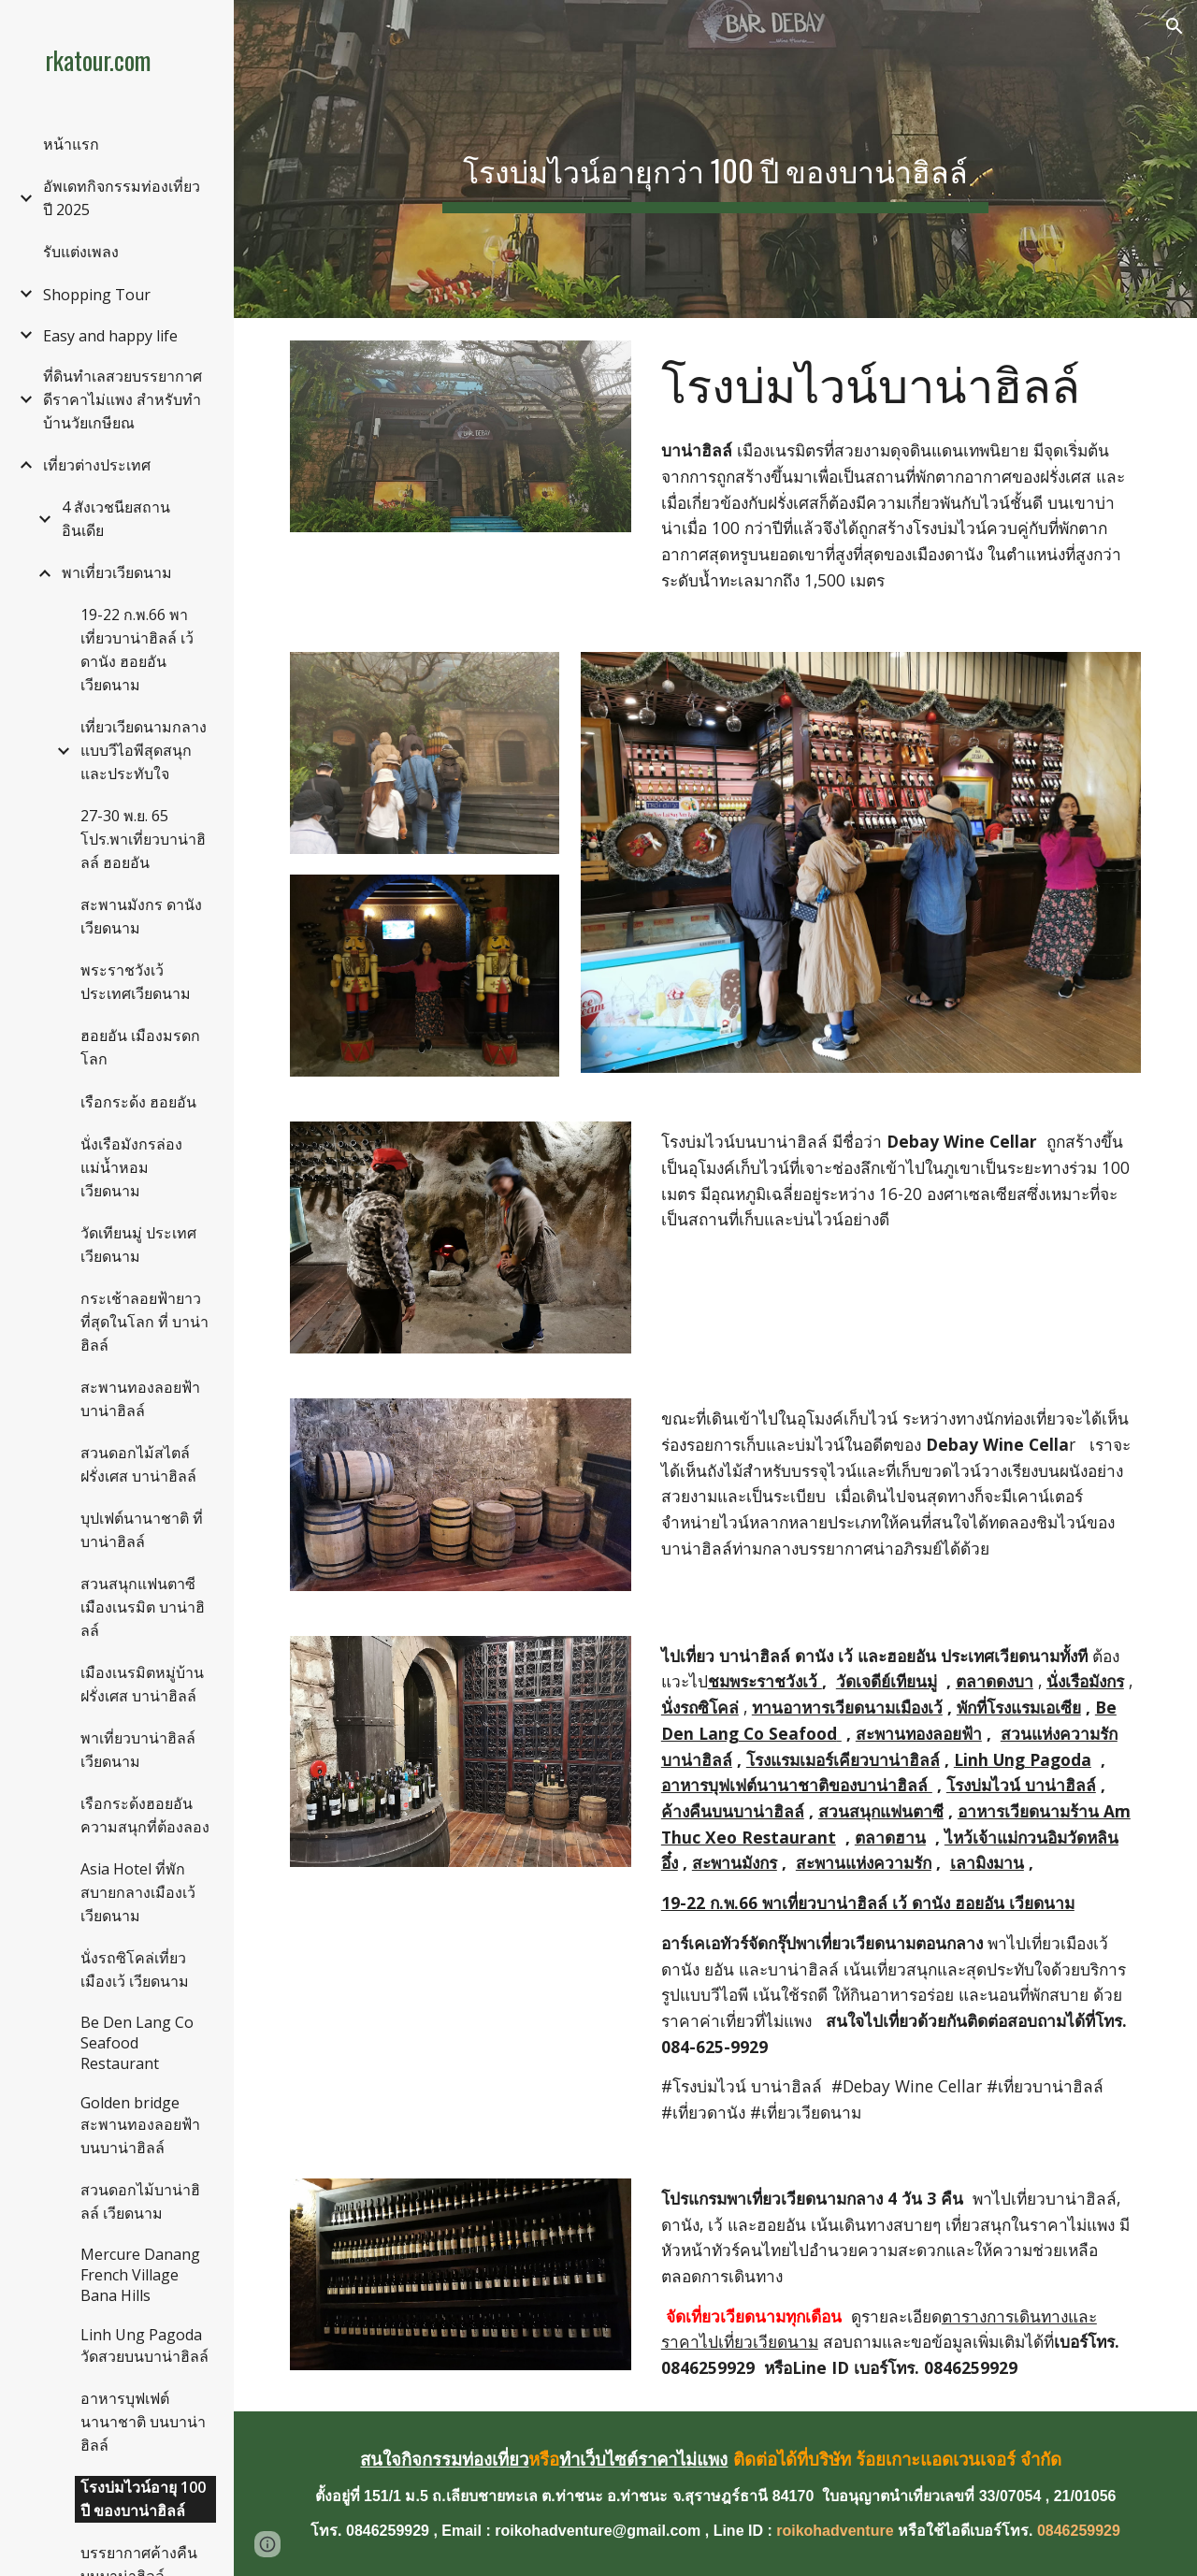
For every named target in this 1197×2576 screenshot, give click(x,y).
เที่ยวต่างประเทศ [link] (97, 465)
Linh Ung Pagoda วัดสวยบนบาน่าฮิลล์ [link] (144, 2345)
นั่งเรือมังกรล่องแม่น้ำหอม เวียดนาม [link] (131, 1167)
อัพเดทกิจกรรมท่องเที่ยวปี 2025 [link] (121, 198)
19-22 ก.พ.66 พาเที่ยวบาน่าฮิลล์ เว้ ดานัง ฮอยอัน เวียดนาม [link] (137, 649)
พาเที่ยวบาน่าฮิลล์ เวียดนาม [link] (137, 1750)
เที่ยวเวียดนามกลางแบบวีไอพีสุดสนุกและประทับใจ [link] (143, 750)
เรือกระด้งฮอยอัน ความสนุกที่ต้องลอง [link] (144, 1815)
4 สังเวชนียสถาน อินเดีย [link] (116, 519)
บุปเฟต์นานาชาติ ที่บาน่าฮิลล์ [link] (141, 1530)
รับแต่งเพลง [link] (81, 251)
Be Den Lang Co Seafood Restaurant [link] (137, 2043)
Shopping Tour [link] (97, 294)
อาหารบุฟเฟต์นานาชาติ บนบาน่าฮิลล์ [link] (143, 2421)
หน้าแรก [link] (71, 144)
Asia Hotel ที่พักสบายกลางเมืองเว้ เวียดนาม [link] (137, 1892)
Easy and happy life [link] (110, 336)
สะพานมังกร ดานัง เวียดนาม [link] (141, 916)
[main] (715, 159)
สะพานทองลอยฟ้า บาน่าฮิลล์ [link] (140, 1399)
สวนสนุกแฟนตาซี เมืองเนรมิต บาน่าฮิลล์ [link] (142, 1607)
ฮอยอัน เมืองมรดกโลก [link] (140, 1047)
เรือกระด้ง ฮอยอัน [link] (138, 1102)
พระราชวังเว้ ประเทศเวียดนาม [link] (135, 982)
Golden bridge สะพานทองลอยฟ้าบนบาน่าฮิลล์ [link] (140, 2125)
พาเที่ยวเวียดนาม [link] (117, 572)
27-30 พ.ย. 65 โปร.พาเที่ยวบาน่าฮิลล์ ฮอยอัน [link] (143, 839)
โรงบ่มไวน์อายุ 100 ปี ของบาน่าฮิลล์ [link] (143, 2499)
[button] (1174, 26)
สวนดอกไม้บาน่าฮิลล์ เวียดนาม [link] (140, 2201)
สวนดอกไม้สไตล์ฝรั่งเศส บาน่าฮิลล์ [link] (138, 1464)
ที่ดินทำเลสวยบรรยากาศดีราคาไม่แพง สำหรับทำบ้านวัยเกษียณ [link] (122, 399)
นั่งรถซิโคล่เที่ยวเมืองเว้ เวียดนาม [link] (134, 1969)
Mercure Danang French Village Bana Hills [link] (140, 2275)
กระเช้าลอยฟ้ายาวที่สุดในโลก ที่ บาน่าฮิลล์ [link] (144, 1321)
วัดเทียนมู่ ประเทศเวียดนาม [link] (138, 1244)
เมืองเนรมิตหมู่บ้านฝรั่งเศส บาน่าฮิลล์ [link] (142, 1684)
